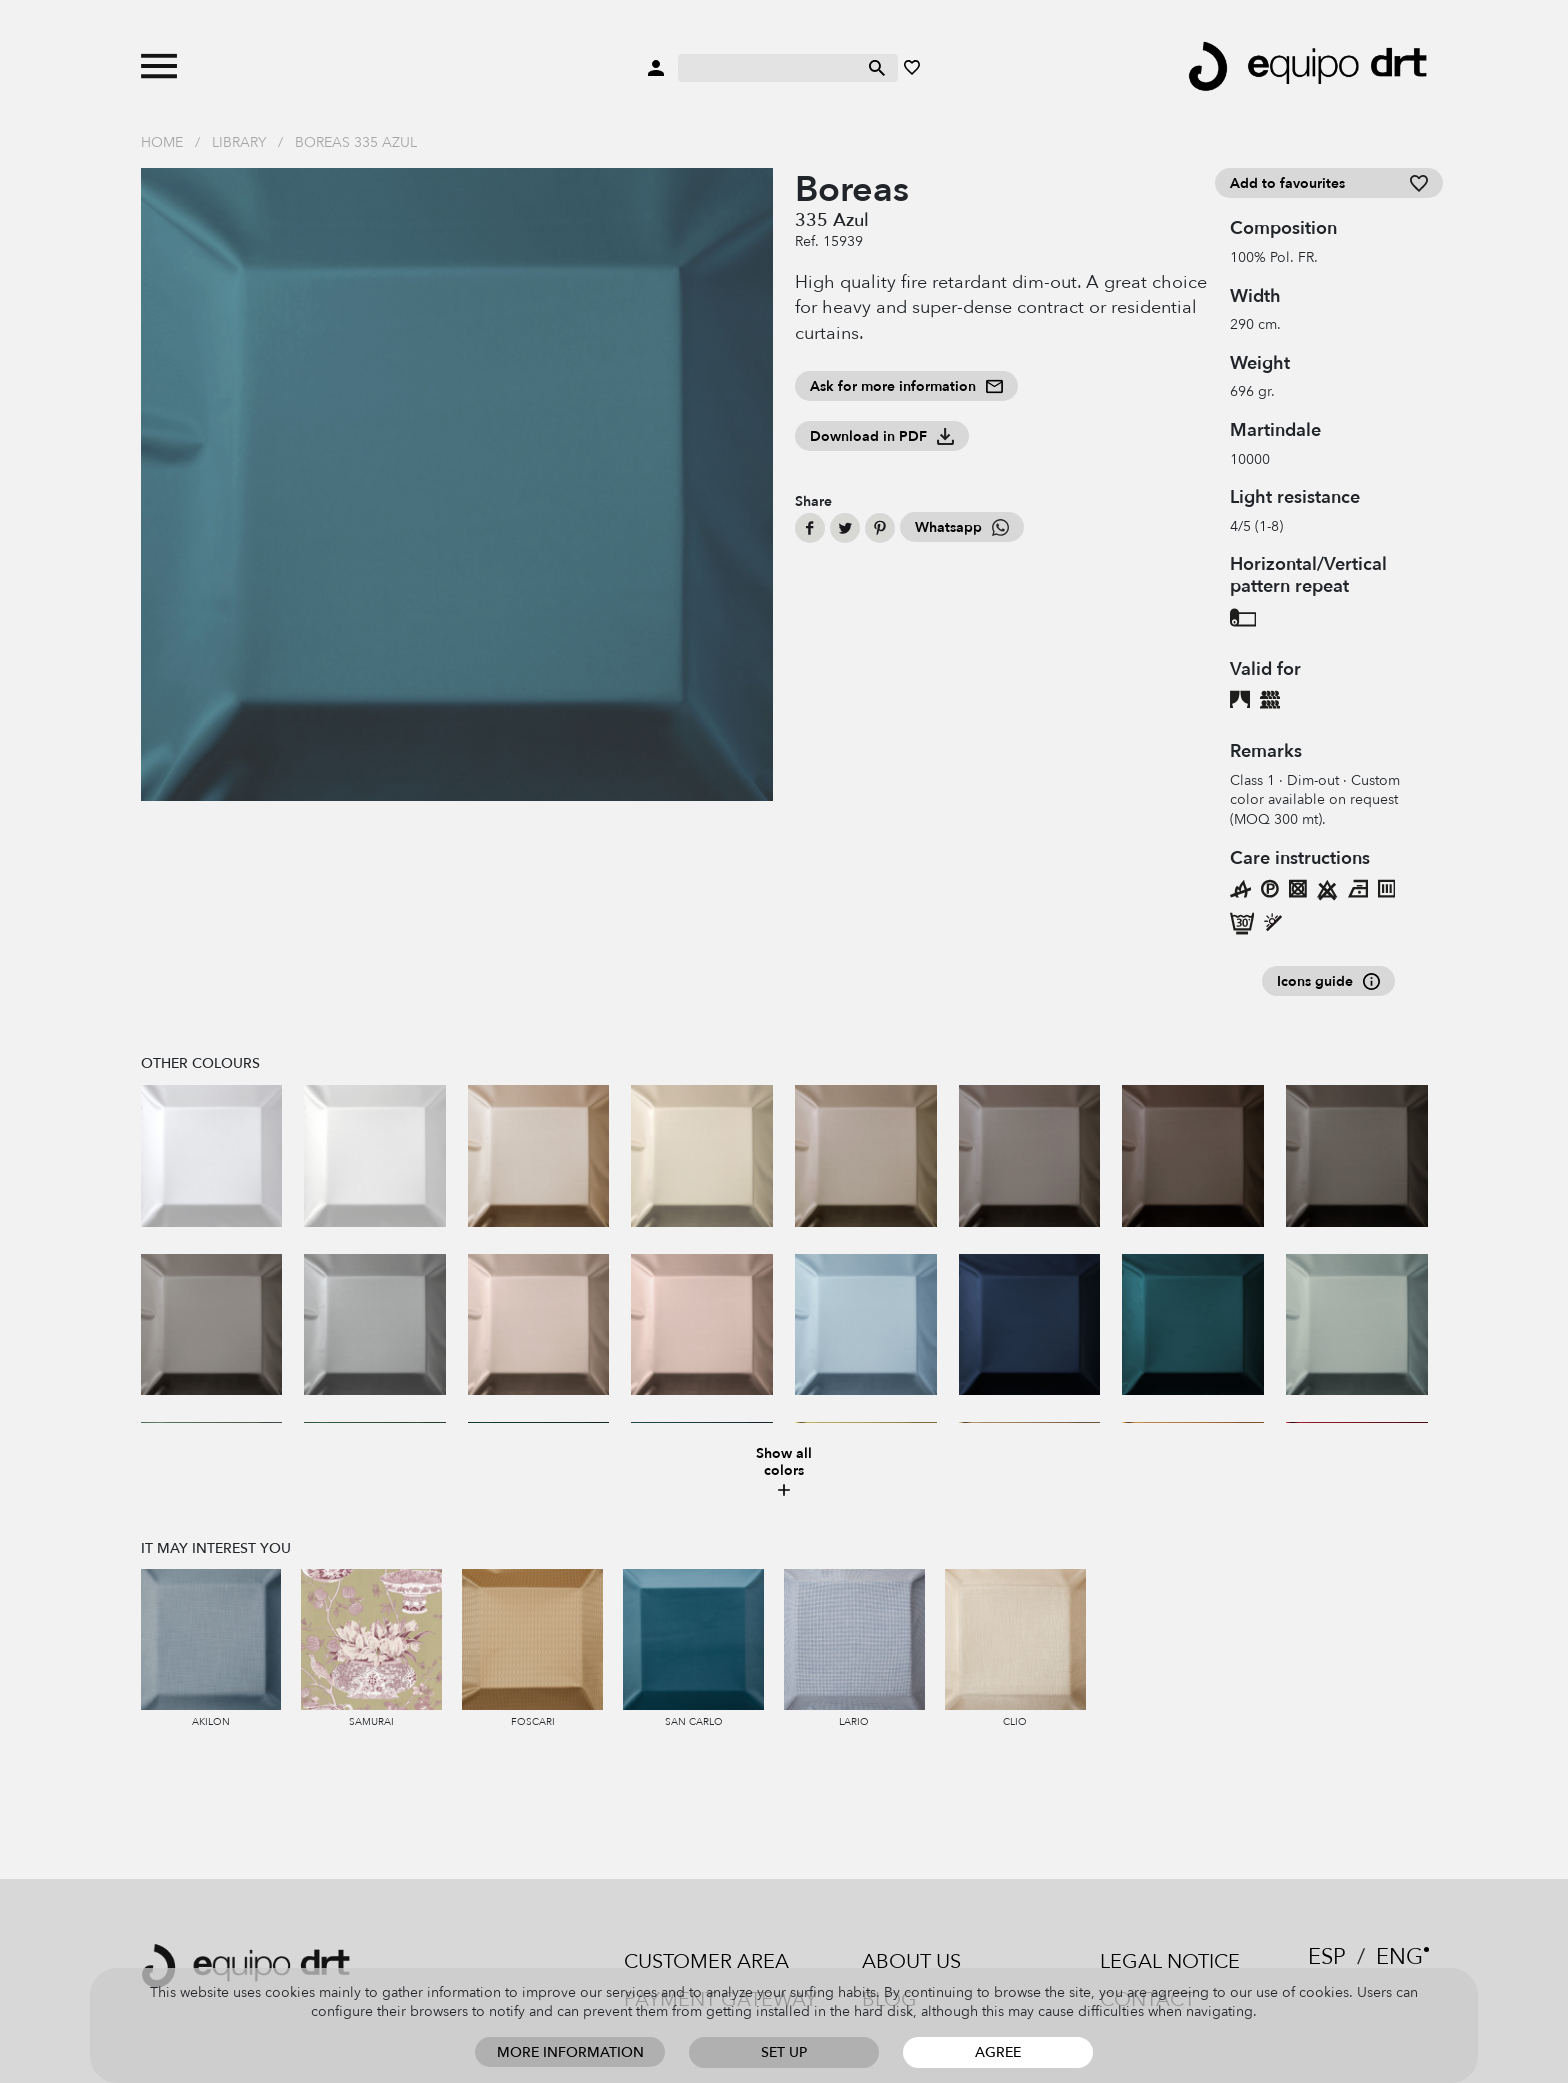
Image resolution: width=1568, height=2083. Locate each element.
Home (162, 142)
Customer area (706, 1961)
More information (570, 2052)
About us (911, 1961)
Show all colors (784, 1472)
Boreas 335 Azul (356, 142)
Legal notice (1170, 1961)
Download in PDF (882, 436)
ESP (1327, 1957)
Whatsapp (962, 527)
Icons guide (1328, 981)
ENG (1399, 1957)
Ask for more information (906, 386)
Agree (998, 2052)
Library (239, 142)
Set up (784, 2052)
